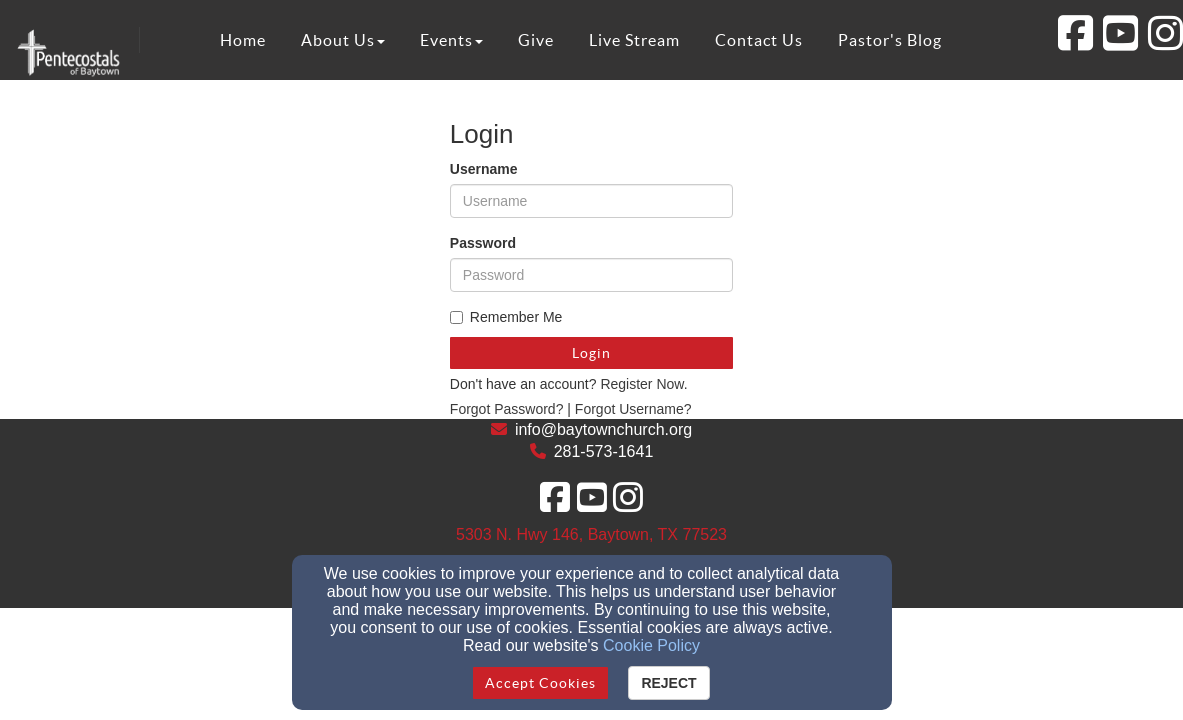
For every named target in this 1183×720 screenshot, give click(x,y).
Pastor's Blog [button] (890, 40)
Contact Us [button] (759, 40)
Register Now (641, 384)
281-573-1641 (604, 451)
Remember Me (506, 317)
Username (484, 169)
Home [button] (243, 40)
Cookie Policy (651, 645)
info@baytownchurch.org (603, 429)
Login (591, 353)
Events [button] (451, 40)
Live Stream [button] (634, 40)
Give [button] (536, 40)
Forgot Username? (633, 409)
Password (483, 243)
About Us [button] (343, 40)
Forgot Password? (507, 409)
